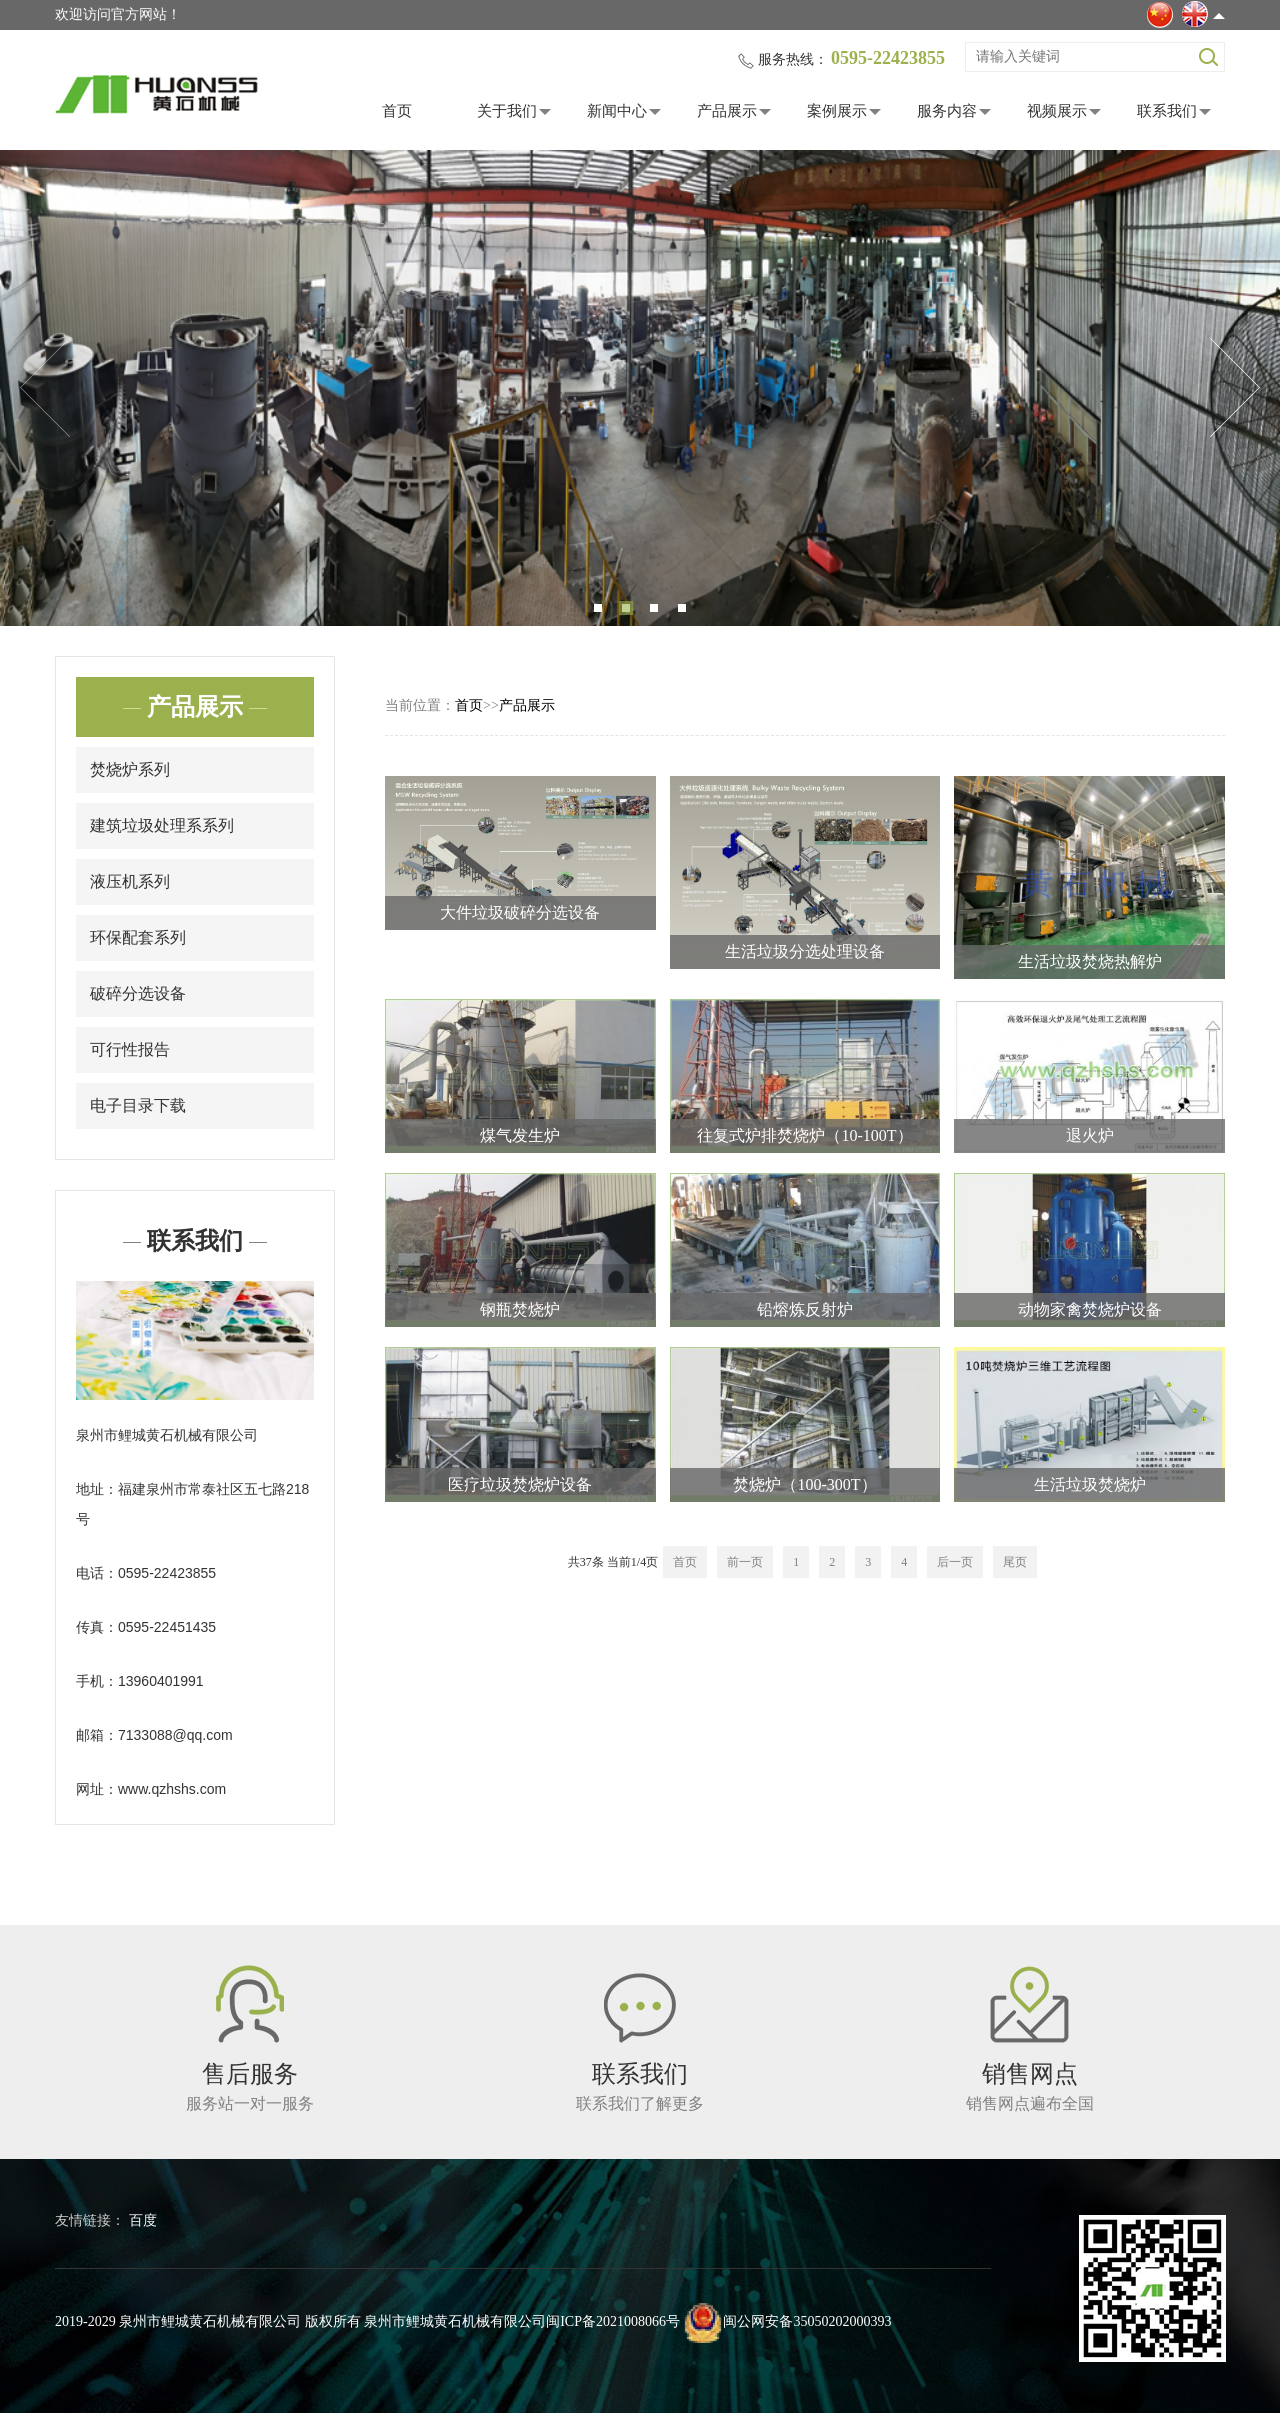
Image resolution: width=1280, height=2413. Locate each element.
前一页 (745, 1562)
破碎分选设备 (138, 993)
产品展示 (727, 111)
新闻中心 (617, 111)
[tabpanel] (640, 388)
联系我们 (1167, 111)
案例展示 (837, 111)
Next (1235, 388)
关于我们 (507, 111)
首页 (397, 111)
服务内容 (947, 111)
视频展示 (1057, 111)
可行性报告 (130, 1049)
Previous (45, 388)
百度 (143, 2220)
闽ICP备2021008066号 (613, 2321)
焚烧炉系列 (130, 769)
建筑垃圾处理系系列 (162, 825)
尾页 (1015, 1562)
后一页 (955, 1562)
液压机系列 (130, 881)
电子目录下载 (138, 1105)
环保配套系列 (138, 937)
